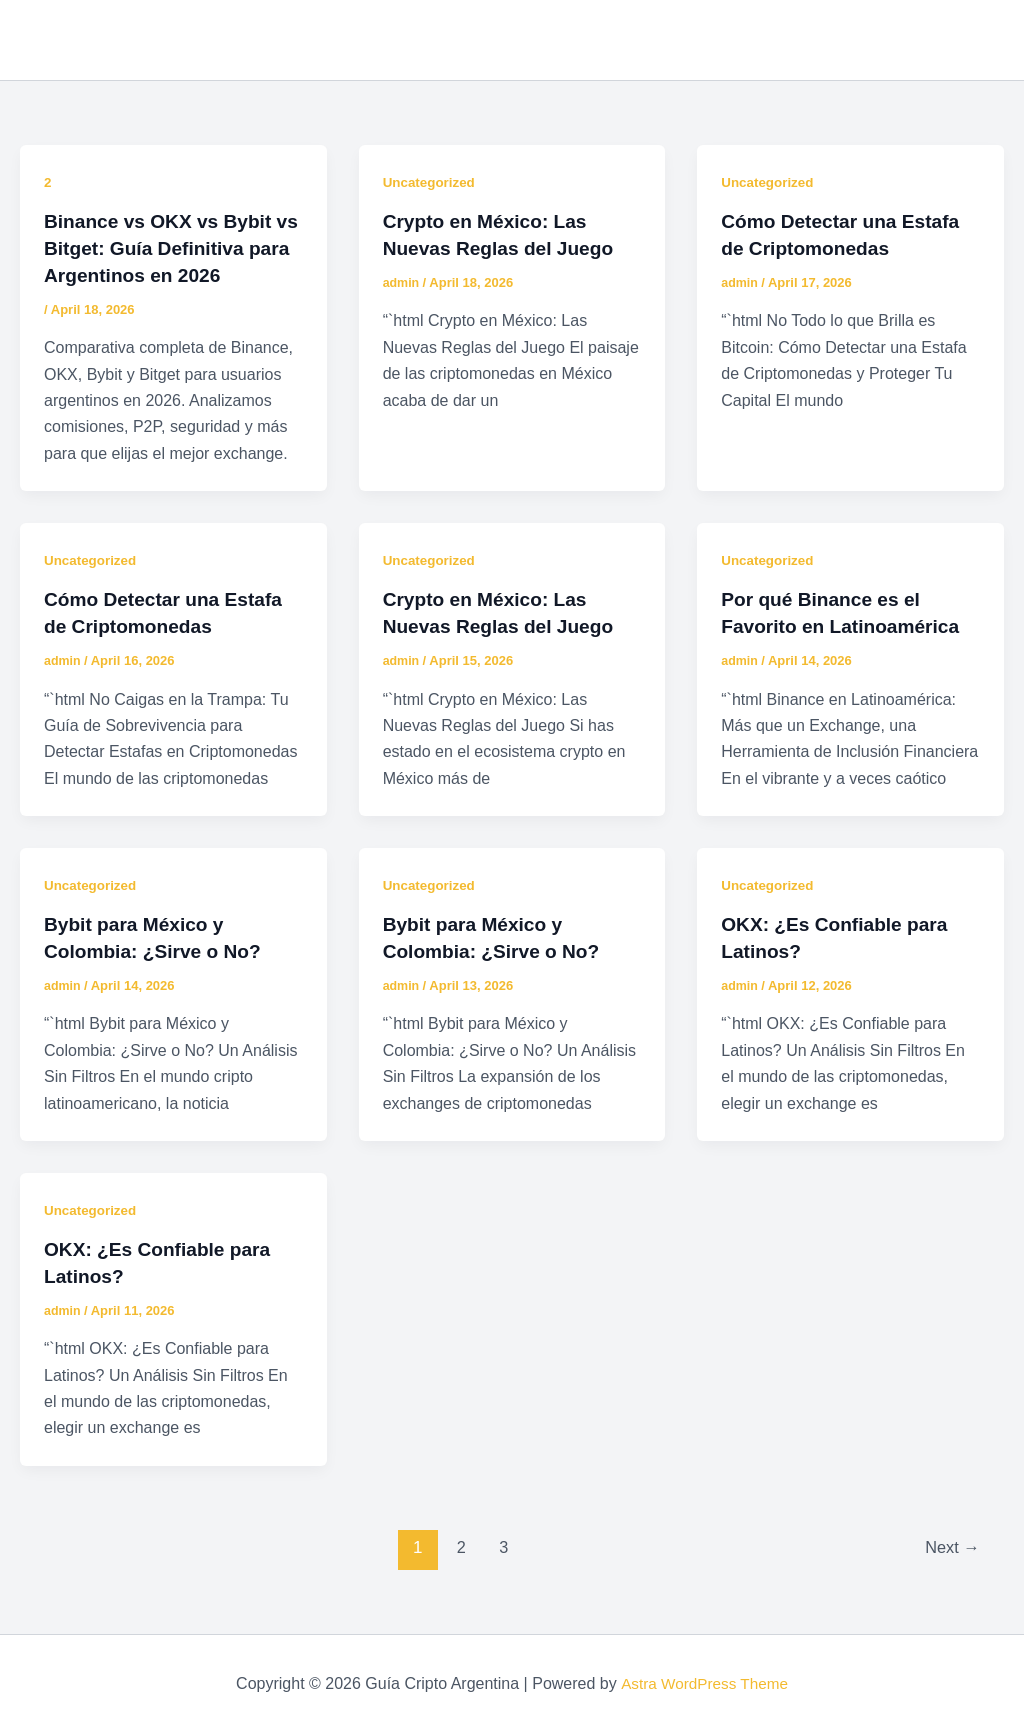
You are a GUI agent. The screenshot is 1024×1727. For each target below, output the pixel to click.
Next (950, 1539)
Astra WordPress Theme (704, 1676)
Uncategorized (431, 182)
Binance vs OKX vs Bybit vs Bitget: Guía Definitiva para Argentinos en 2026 (163, 247)
